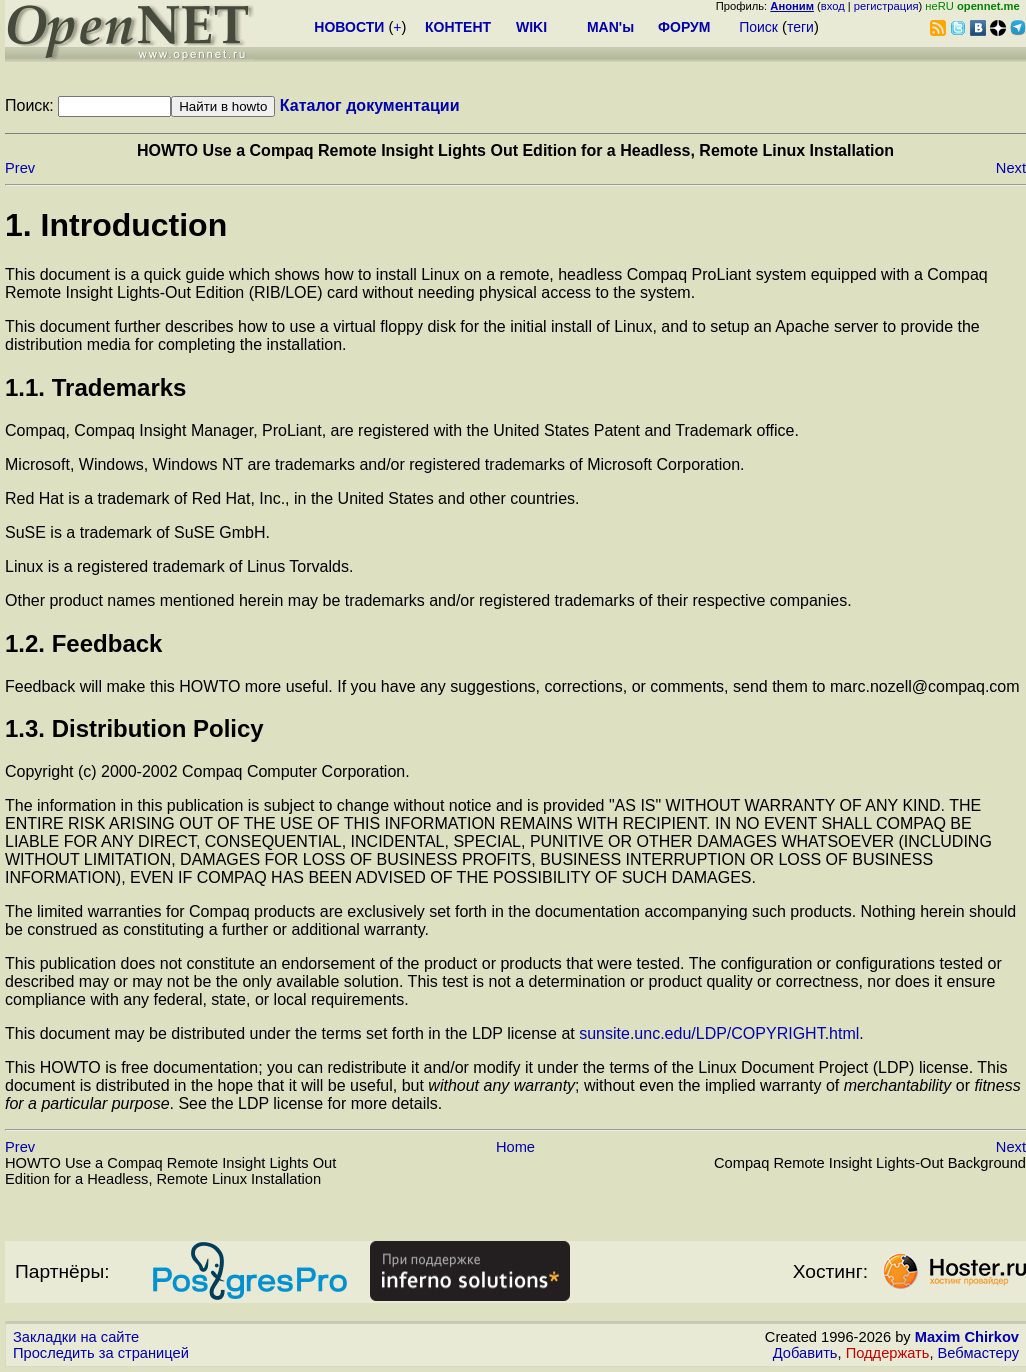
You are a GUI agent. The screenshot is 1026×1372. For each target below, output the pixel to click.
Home (515, 1147)
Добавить (805, 1353)
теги (800, 27)
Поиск (758, 27)
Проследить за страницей (101, 1353)
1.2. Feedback (83, 643)
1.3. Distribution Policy (134, 728)
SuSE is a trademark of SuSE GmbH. (137, 532)
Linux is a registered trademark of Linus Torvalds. (179, 566)
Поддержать (888, 1353)
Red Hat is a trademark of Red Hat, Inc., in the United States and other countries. (292, 498)
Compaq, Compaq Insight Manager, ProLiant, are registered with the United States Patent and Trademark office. (402, 430)
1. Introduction (116, 225)
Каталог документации (370, 105)
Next (1011, 168)
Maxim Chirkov (967, 1337)
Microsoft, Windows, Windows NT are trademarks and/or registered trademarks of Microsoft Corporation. (375, 464)
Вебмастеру (978, 1353)
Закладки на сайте (76, 1337)
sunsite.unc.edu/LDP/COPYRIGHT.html (719, 1033)
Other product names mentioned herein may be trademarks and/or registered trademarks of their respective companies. (428, 600)
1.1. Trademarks (95, 387)
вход (833, 6)
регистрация (886, 6)
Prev (20, 168)
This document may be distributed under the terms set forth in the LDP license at (292, 1033)
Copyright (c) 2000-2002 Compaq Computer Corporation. (207, 771)
